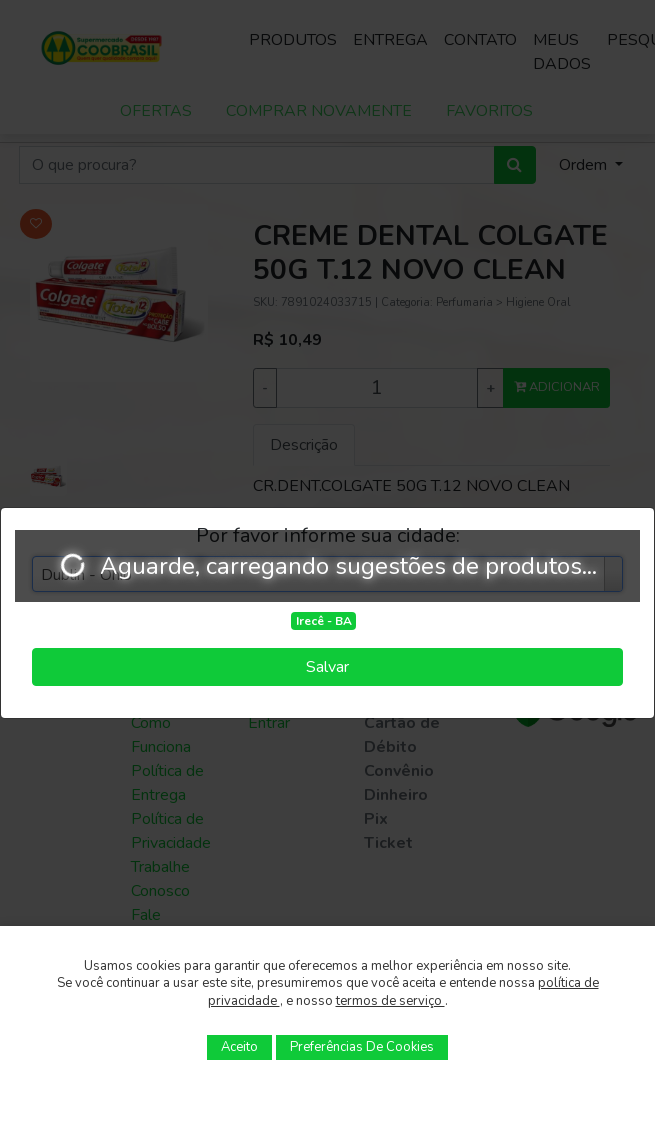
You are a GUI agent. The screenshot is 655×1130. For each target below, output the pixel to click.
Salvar (327, 667)
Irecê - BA (324, 621)
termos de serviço (390, 1001)
